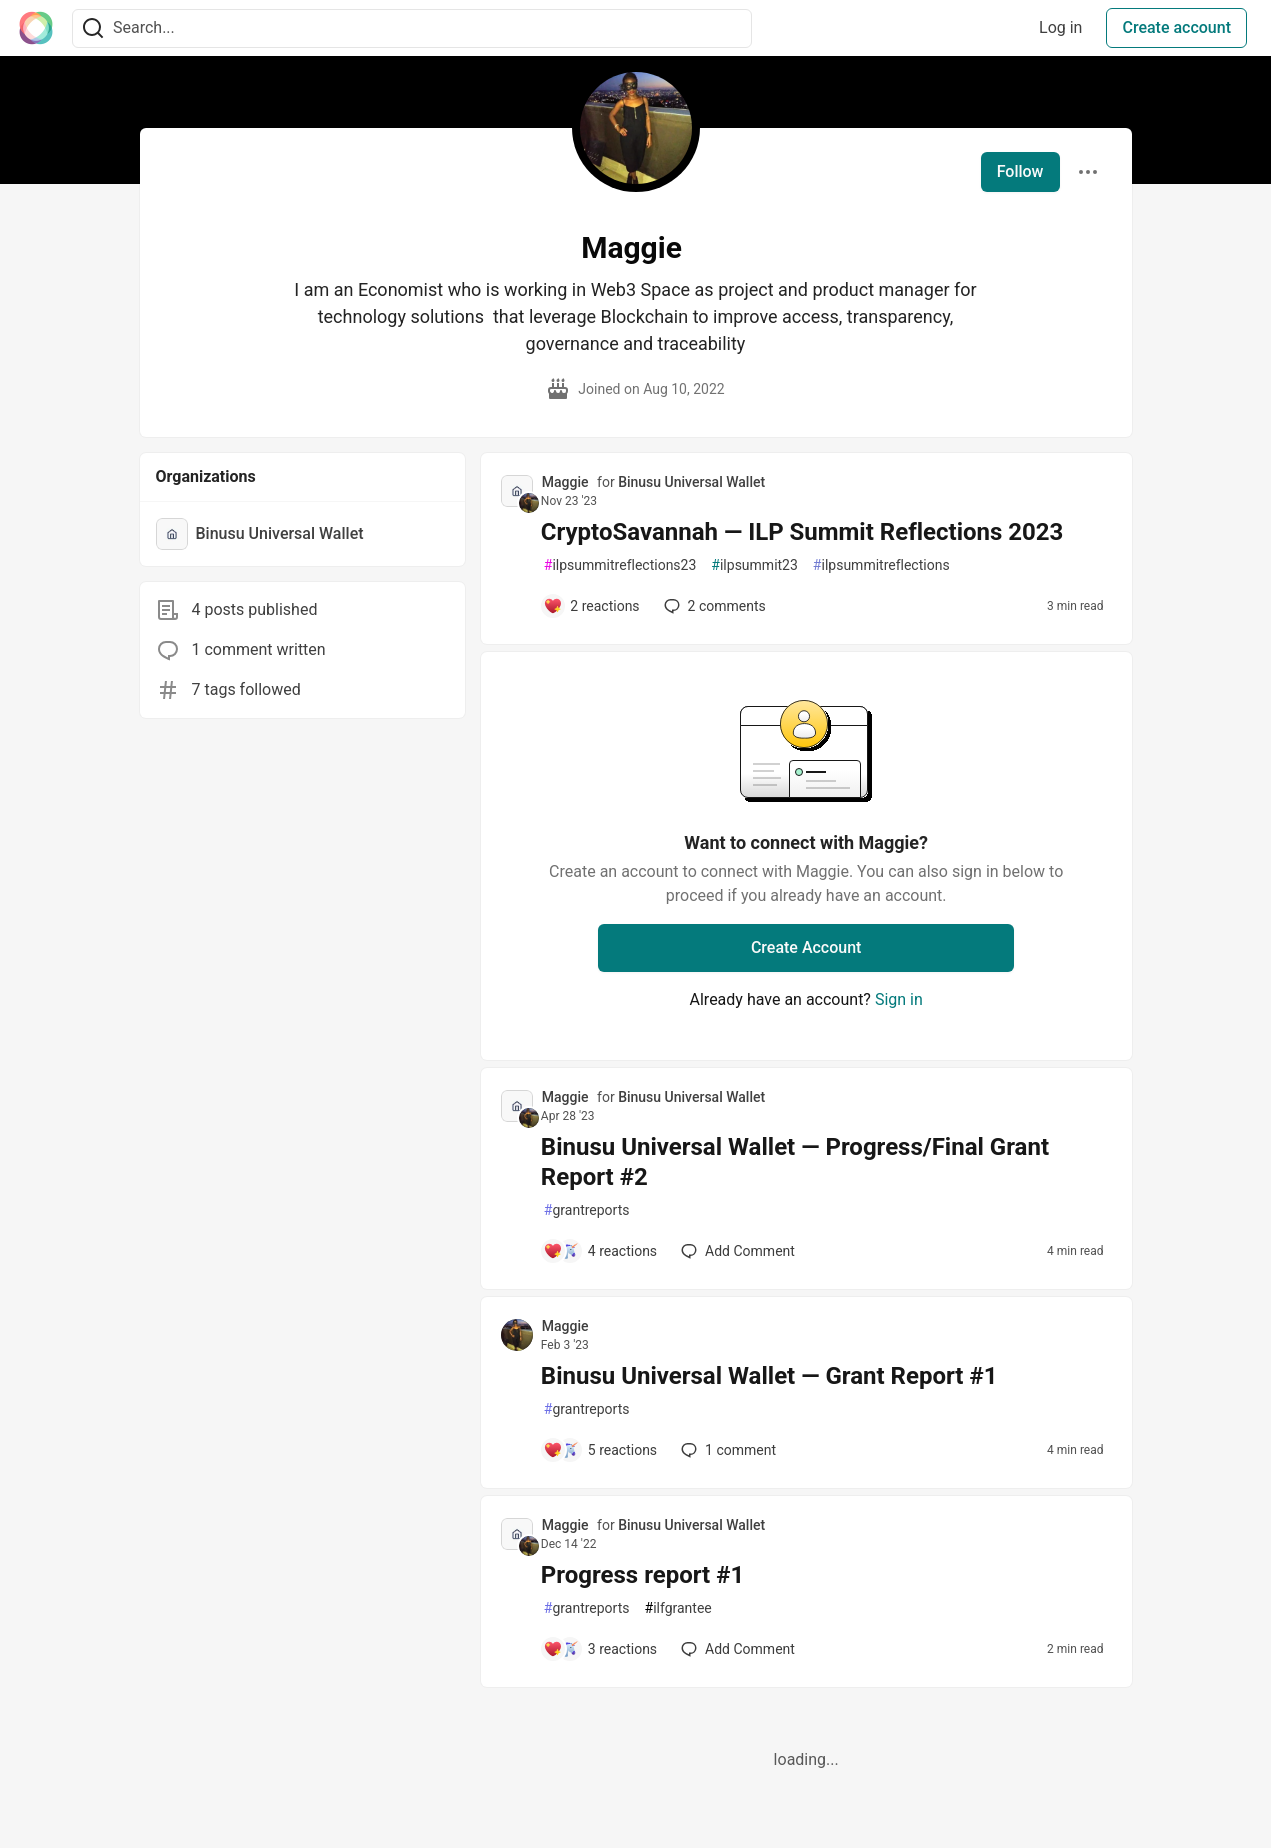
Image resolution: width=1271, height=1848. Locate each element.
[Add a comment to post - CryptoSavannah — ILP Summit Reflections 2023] (591, 606)
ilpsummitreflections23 (620, 565)
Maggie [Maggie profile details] (565, 482)
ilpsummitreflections (881, 565)
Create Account (806, 947)
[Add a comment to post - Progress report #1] (600, 1649)
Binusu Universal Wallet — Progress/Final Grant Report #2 (795, 1162)
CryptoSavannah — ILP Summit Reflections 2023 (802, 532)
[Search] (93, 28)
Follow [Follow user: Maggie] (1020, 171)
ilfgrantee (678, 1608)
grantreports (587, 1210)
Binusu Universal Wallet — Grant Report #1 (769, 1376)
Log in (1060, 27)
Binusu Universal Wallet (691, 482)
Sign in (899, 999)
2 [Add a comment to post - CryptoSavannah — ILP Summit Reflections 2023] (713, 606)
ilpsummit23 (754, 565)
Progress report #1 (642, 1575)
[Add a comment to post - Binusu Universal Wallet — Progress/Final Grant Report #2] (600, 1251)
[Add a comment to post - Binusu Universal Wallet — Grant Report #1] (600, 1450)
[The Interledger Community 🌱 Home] (36, 28)
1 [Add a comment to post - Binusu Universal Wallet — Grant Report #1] (726, 1450)
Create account (1176, 27)
